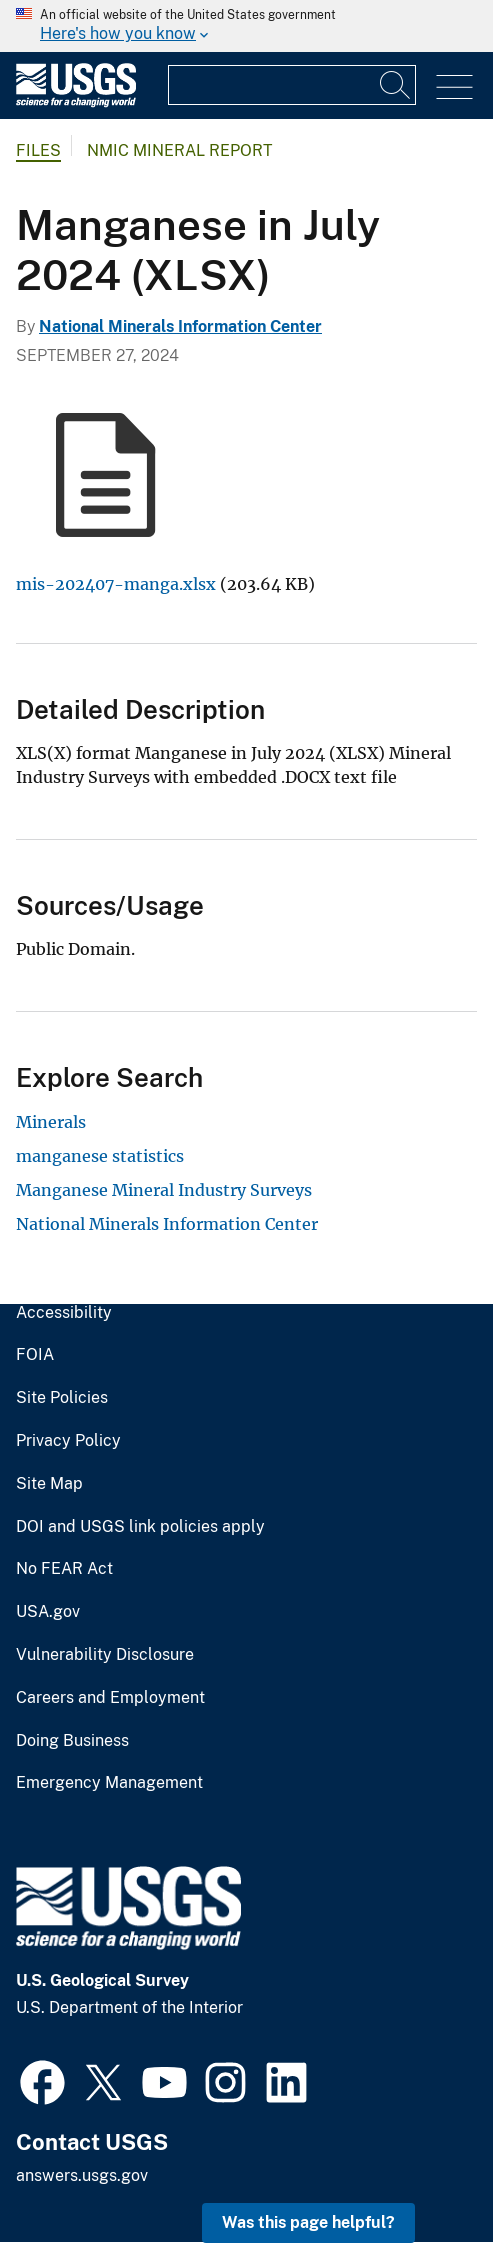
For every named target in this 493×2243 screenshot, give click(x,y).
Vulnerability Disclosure (105, 1655)
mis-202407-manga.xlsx (116, 584)
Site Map (49, 1484)
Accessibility (64, 1313)
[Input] (292, 85)
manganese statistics (100, 1156)
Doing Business (72, 1741)
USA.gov (48, 1612)
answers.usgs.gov (82, 2175)
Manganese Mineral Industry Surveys (164, 1190)
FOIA (35, 1355)
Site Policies (62, 1398)
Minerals (51, 1122)
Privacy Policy (68, 1441)
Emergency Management (109, 1783)
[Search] (396, 85)
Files (38, 150)
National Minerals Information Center (180, 326)
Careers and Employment (110, 1698)
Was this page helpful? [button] (308, 2222)
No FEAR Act (64, 1569)
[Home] (76, 102)
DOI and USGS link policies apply (140, 1527)
